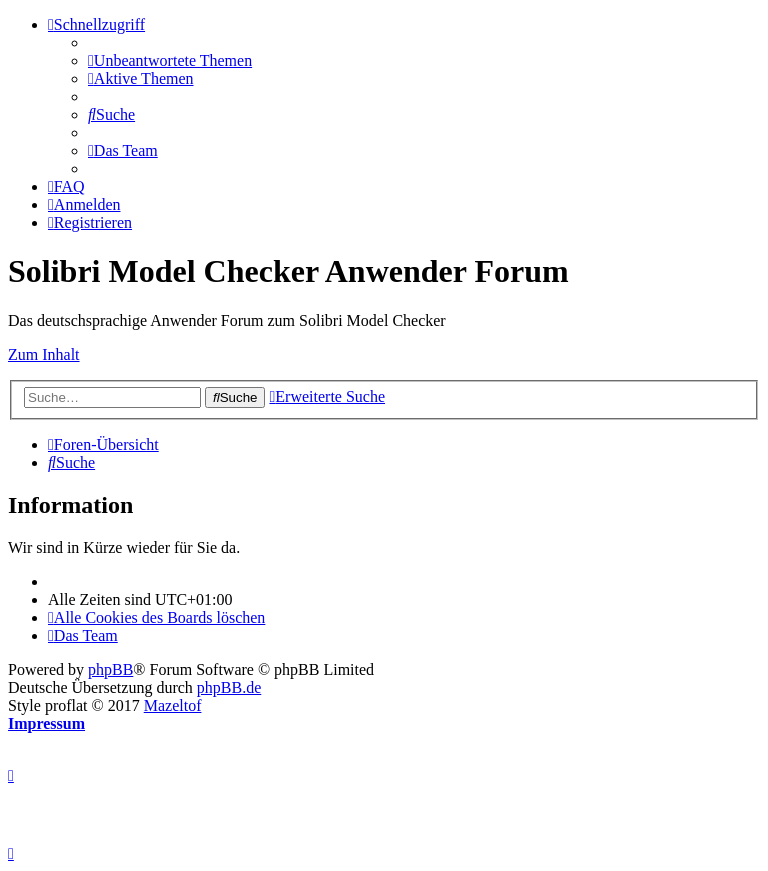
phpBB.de (229, 687)
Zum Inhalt (44, 354)
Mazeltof (173, 705)
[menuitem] (170, 60)
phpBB (110, 669)
